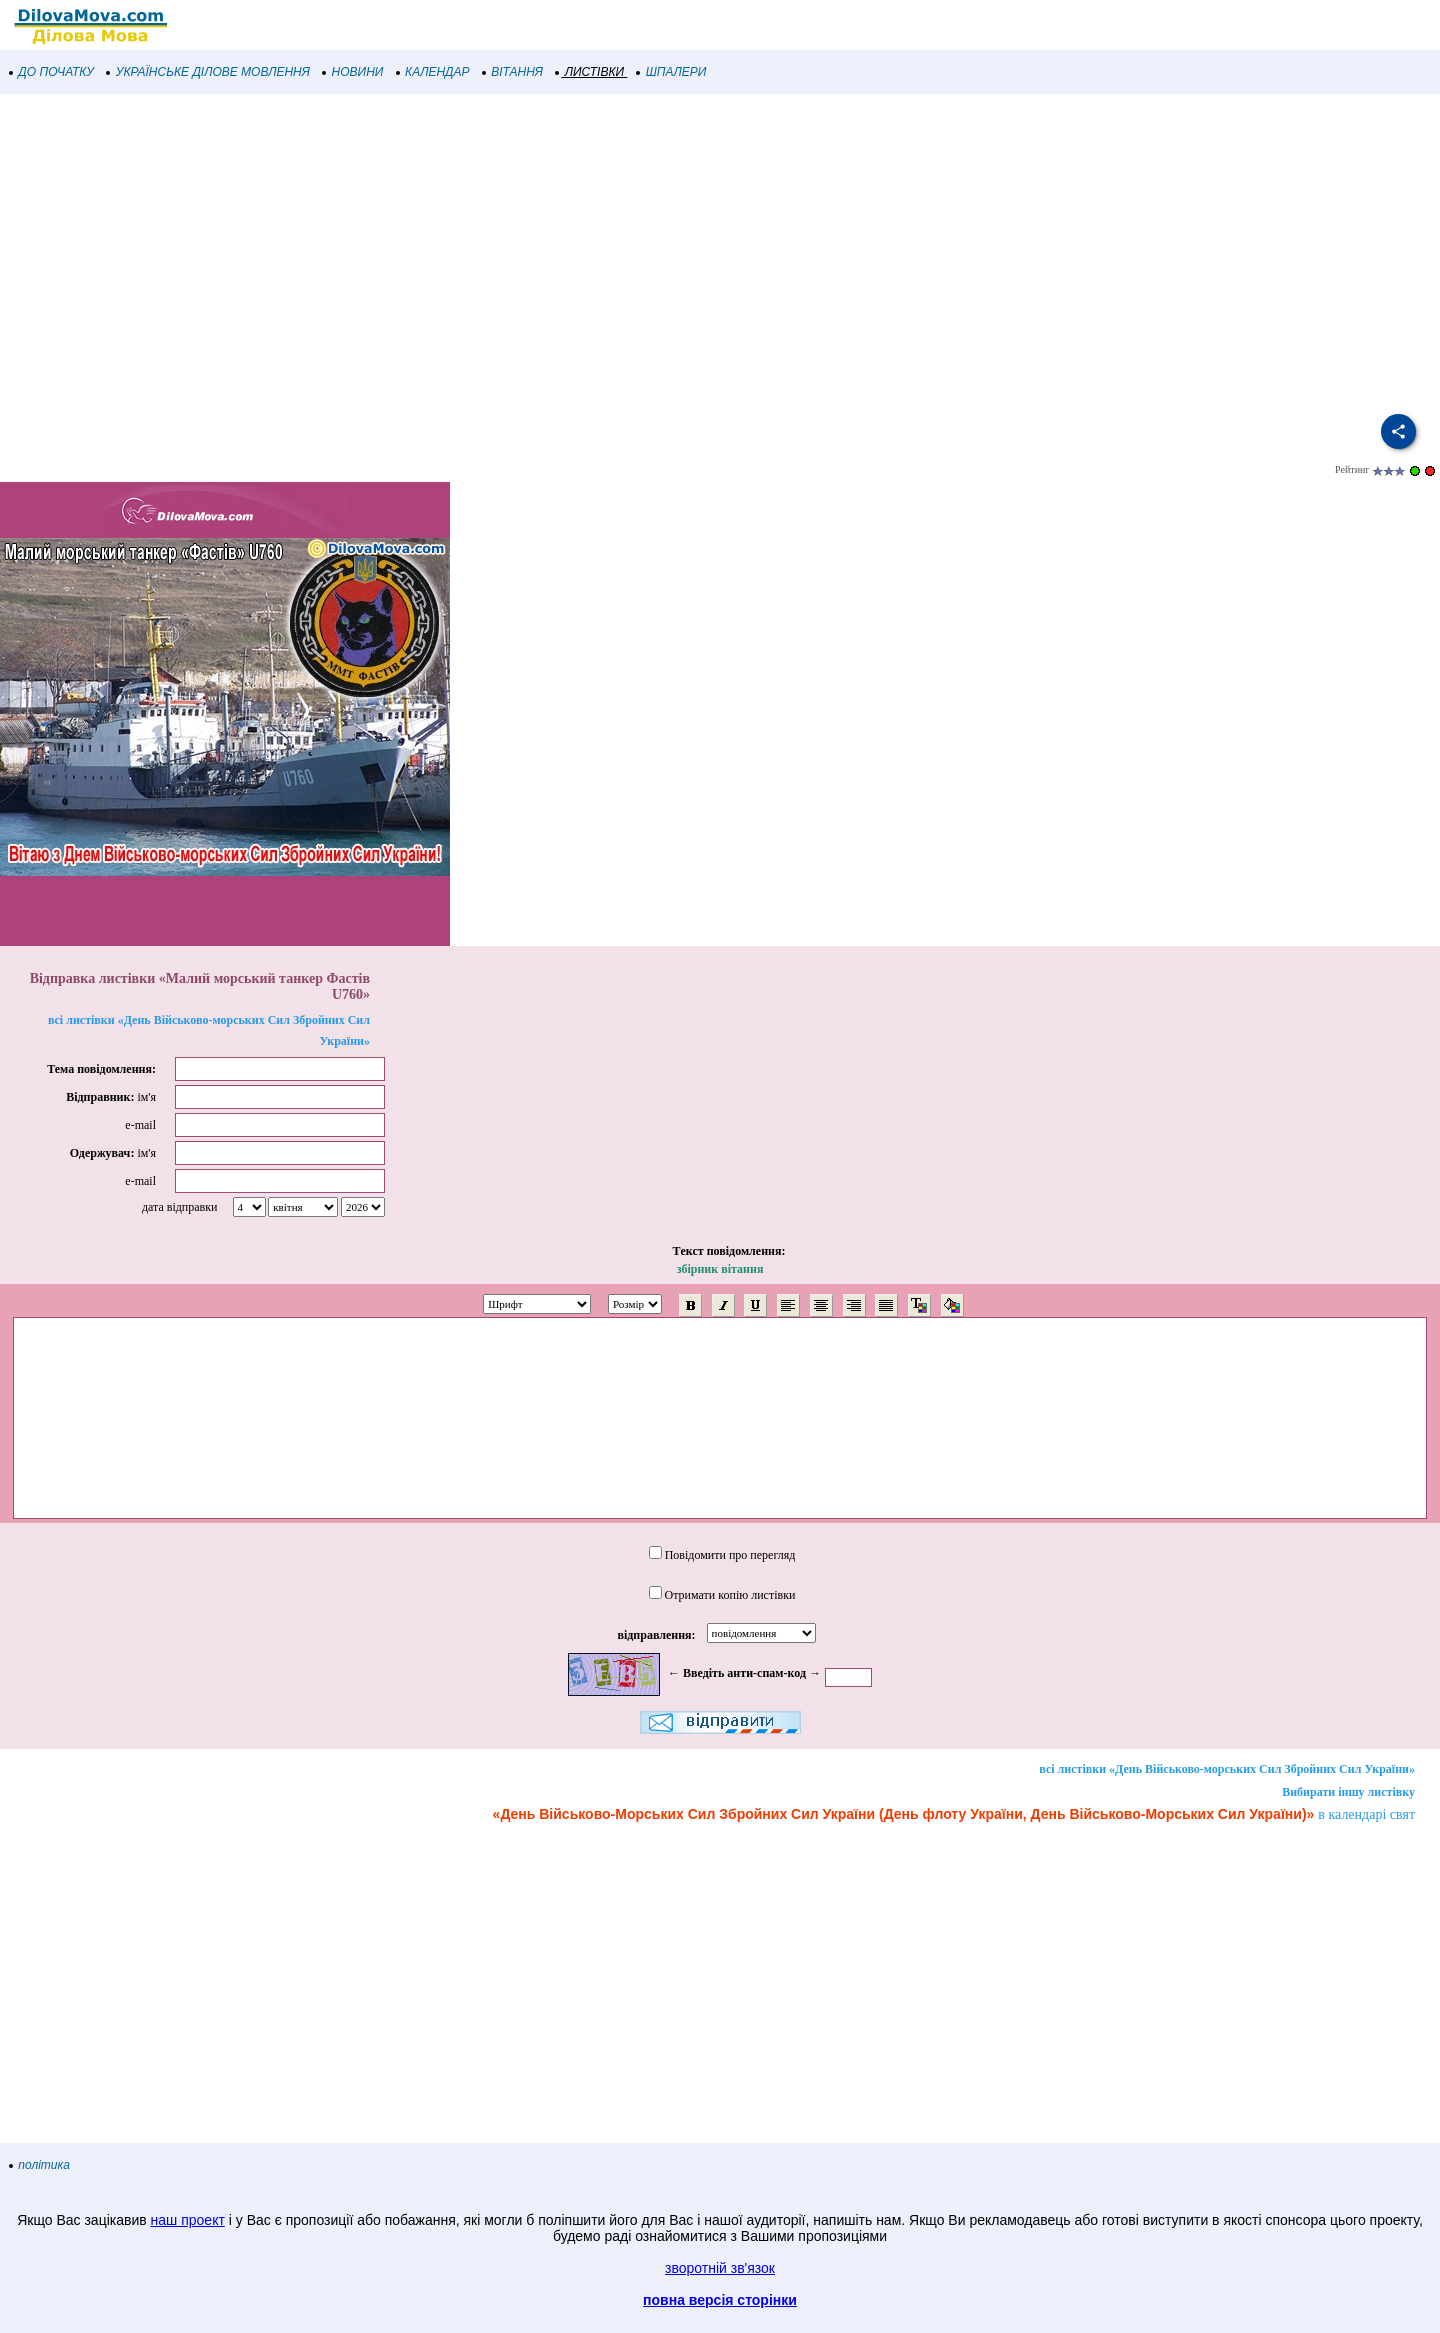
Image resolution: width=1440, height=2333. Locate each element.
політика (40, 2165)
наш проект (188, 2220)
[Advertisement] (600, 254)
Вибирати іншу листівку (1348, 1792)
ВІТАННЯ (513, 72)
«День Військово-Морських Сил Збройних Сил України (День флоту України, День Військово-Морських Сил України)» (904, 1814)
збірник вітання (720, 1269)
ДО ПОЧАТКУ (52, 72)
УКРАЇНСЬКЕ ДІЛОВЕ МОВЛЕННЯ (208, 72)
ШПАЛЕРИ (671, 72)
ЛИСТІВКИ (590, 72)
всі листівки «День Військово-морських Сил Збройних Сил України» (1227, 1769)
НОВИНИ (353, 72)
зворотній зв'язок (720, 2268)
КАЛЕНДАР (433, 72)
